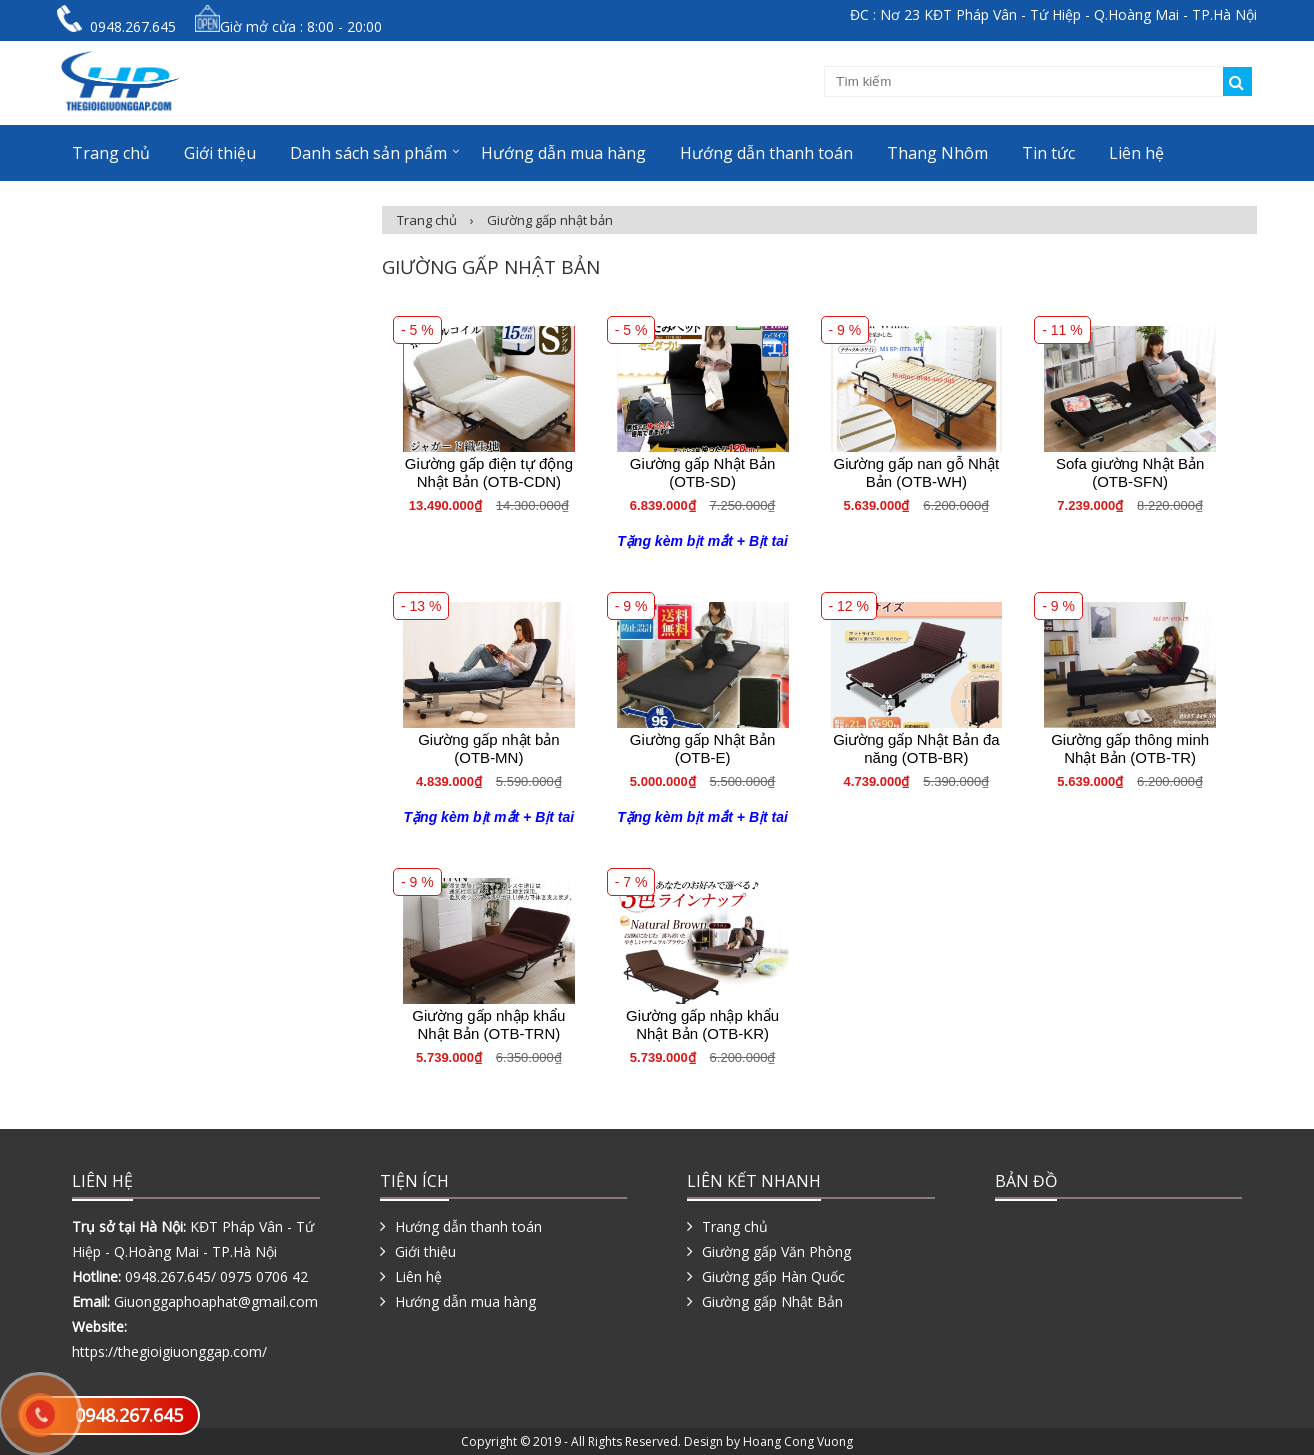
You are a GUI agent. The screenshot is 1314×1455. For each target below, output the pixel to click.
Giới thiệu (220, 153)
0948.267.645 (129, 1415)
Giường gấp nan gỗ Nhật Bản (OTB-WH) (916, 472)
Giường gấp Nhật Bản (772, 1301)
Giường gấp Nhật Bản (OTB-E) (703, 748)
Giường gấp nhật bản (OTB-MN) (488, 748)
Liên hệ (1136, 153)
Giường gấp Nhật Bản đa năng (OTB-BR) (916, 748)
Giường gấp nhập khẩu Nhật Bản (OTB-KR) (702, 1024)
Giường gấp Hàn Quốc (773, 1276)
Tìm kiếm (1237, 81)
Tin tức (1048, 153)
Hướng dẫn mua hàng (563, 153)
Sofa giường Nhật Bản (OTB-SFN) (1130, 472)
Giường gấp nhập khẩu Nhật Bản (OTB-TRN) (488, 1024)
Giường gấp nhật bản (550, 220)
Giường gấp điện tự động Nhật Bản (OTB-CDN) (489, 472)
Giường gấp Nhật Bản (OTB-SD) (703, 472)
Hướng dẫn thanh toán (766, 153)
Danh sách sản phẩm (368, 153)
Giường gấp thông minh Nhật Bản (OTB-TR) (1130, 748)
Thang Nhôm (937, 153)
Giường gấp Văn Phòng (776, 1251)
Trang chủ (111, 153)
